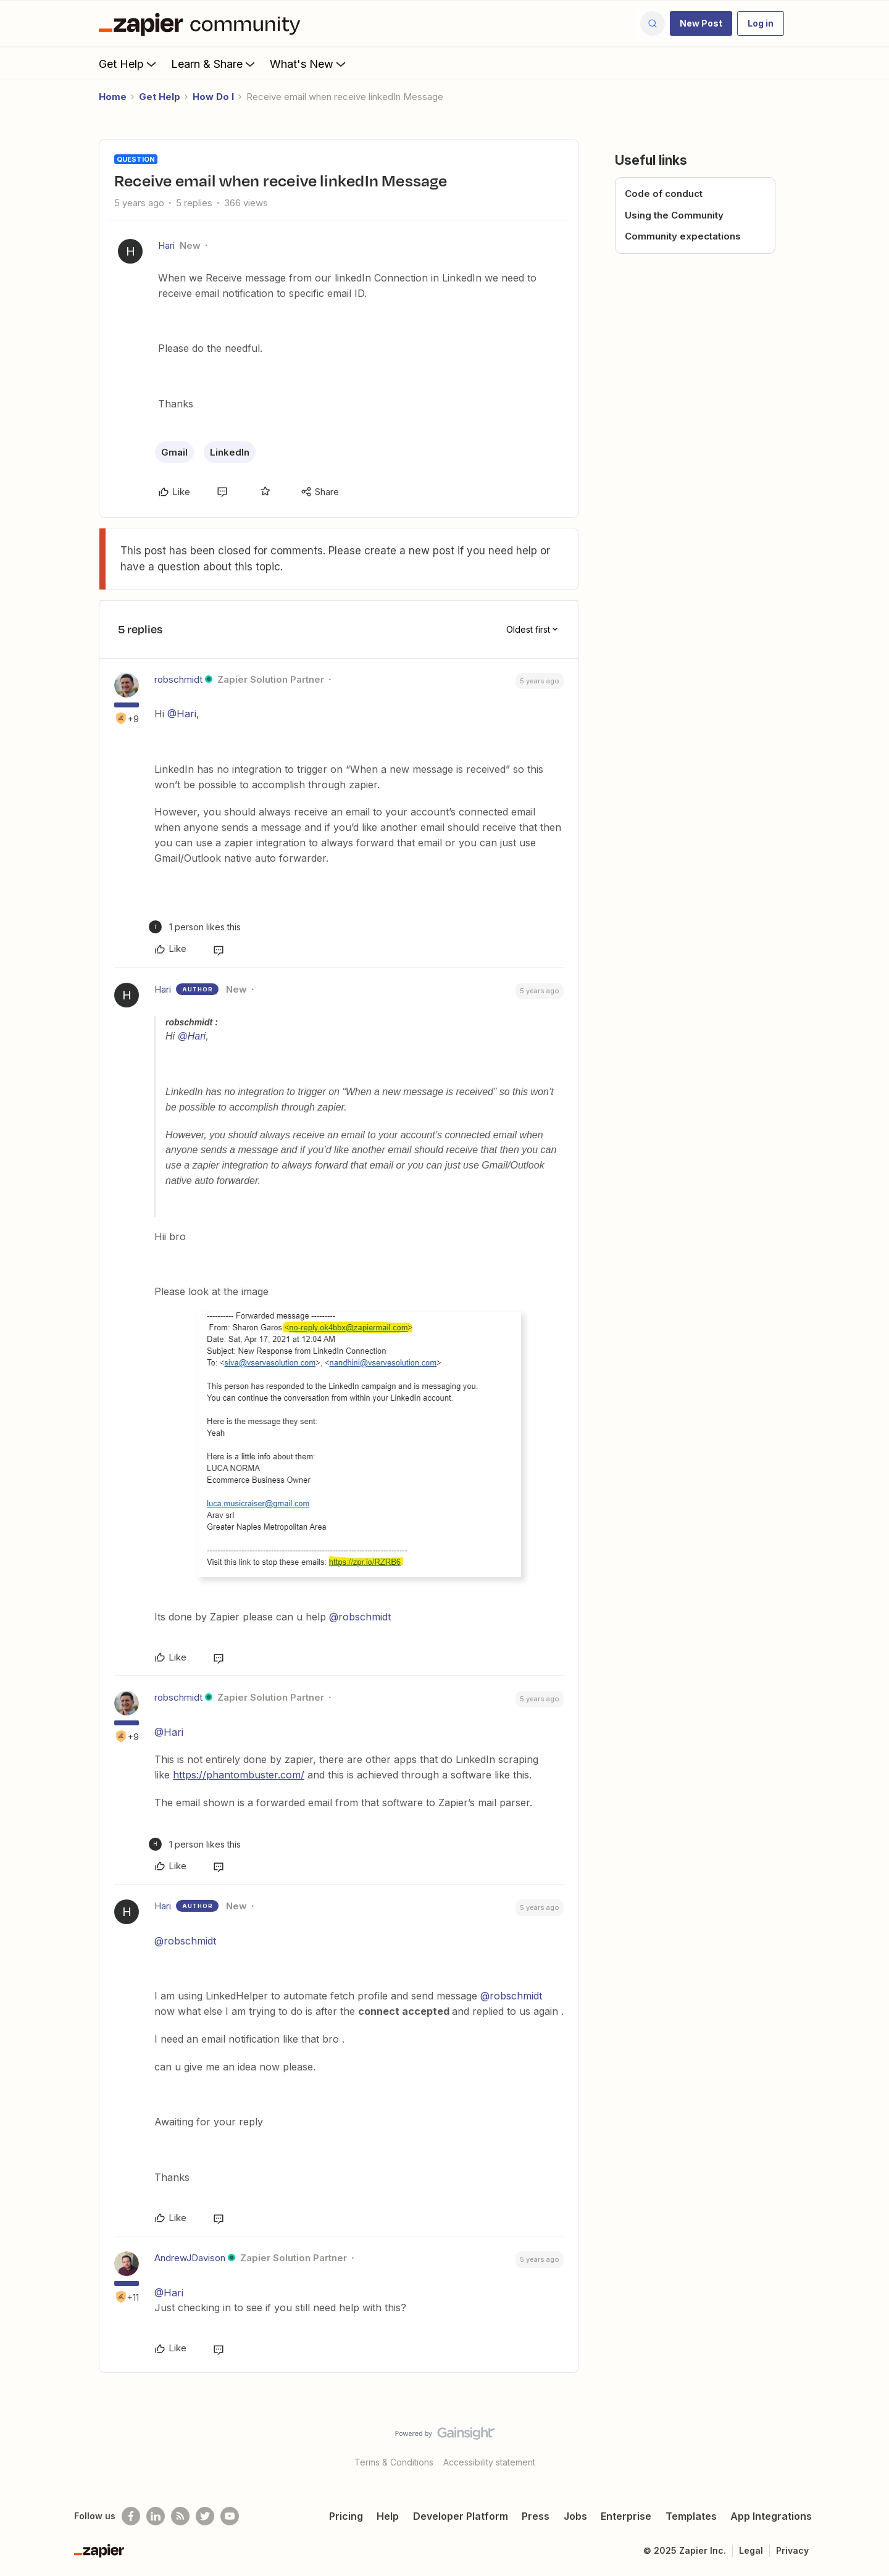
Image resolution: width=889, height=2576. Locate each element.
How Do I (213, 96)
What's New (309, 63)
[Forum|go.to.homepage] (202, 23)
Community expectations (683, 236)
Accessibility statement (489, 2462)
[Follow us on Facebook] (131, 2516)
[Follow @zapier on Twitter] (205, 2516)
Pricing (346, 2516)
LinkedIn (229, 452)
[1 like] (195, 926)
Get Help (129, 63)
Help (388, 2516)
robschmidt (178, 679)
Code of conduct (664, 193)
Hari (166, 245)
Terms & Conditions (393, 2462)
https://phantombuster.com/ (238, 1775)
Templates (691, 2516)
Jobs (575, 2516)
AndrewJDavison (189, 2258)
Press (535, 2516)
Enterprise (626, 2516)
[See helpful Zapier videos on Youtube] (229, 2516)
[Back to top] (864, 2444)
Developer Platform (460, 2516)
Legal (751, 2550)
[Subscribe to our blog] (180, 2516)
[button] (701, 23)
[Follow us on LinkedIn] (155, 2516)
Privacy (792, 2550)
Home (113, 96)
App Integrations (771, 2516)
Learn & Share (214, 63)
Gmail (174, 452)
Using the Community (674, 215)
